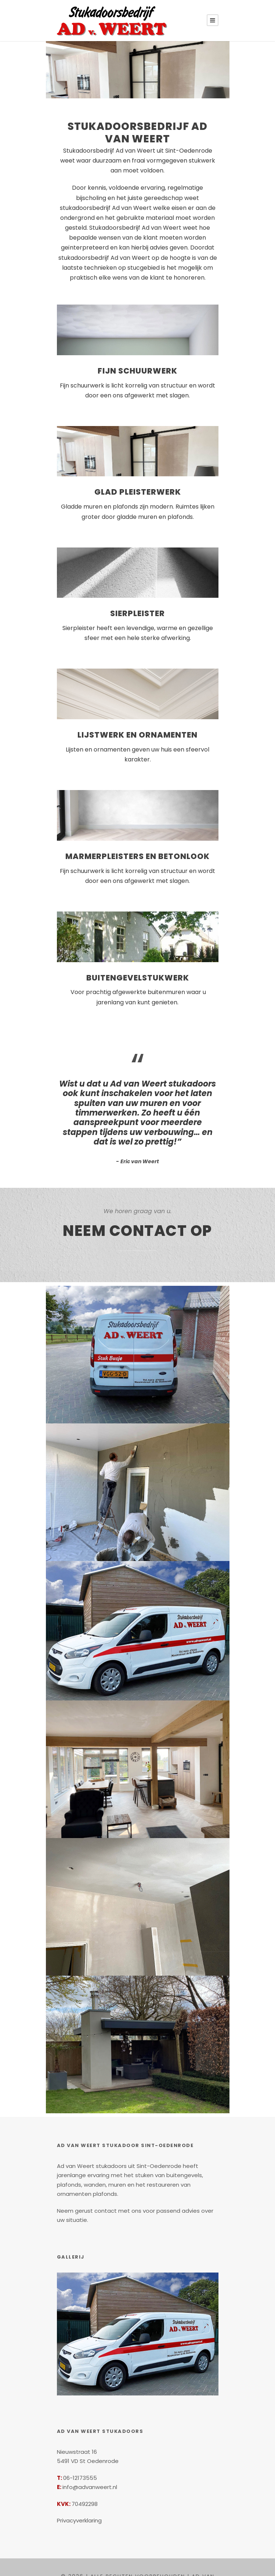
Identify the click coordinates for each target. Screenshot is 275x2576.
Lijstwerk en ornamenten (137, 726)
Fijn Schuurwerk (137, 361)
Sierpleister (138, 604)
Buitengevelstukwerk (137, 960)
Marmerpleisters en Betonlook (138, 838)
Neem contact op (137, 1204)
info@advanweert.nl (88, 2451)
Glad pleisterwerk (137, 483)
